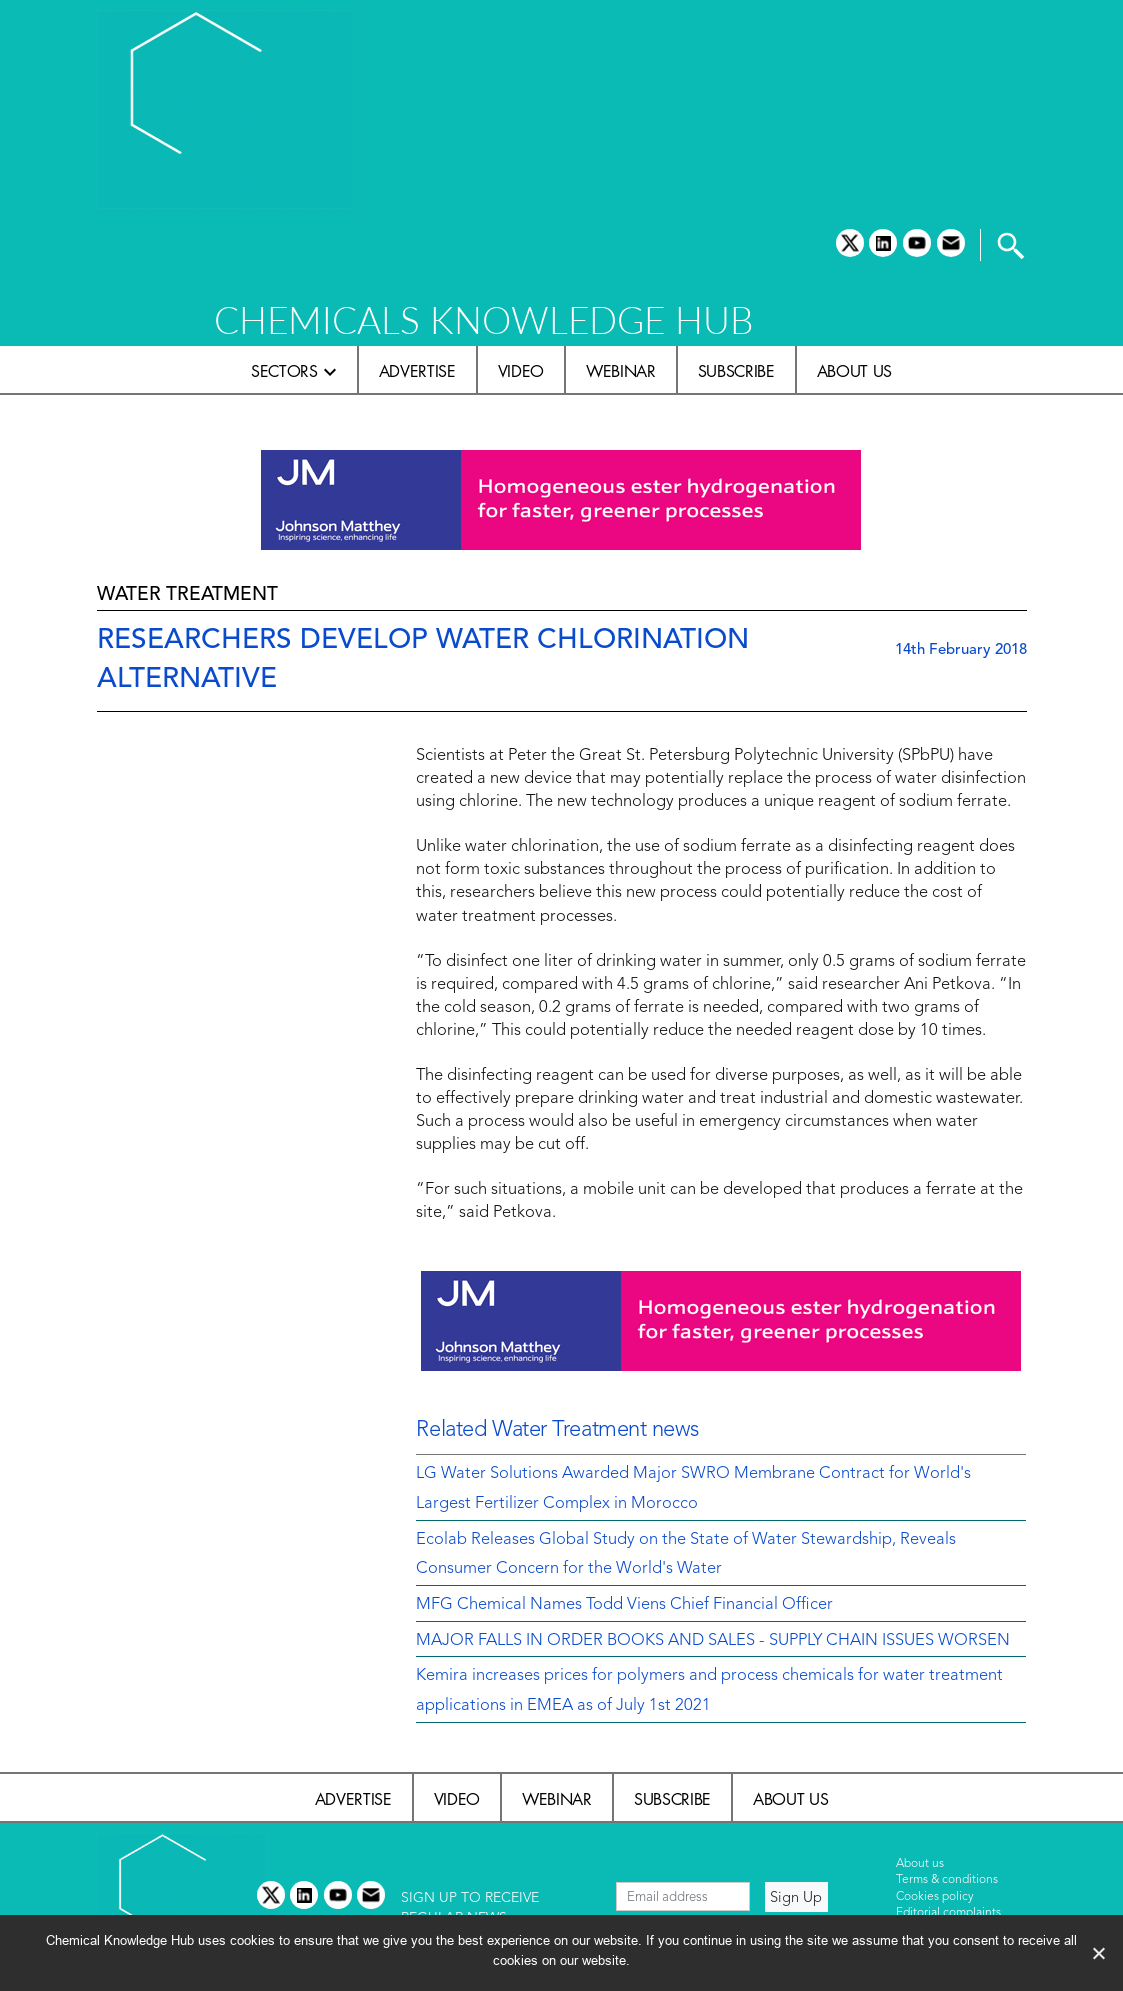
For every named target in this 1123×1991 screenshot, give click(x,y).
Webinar (621, 371)
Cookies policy (935, 1897)
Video (521, 371)
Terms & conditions (947, 1880)
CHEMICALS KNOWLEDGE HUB (483, 319)
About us (854, 371)
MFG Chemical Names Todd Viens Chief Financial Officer (624, 1605)
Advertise (417, 371)
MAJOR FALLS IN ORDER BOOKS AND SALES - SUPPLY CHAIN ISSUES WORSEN (713, 1641)
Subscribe (736, 371)
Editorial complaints (948, 1913)
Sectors (284, 371)
